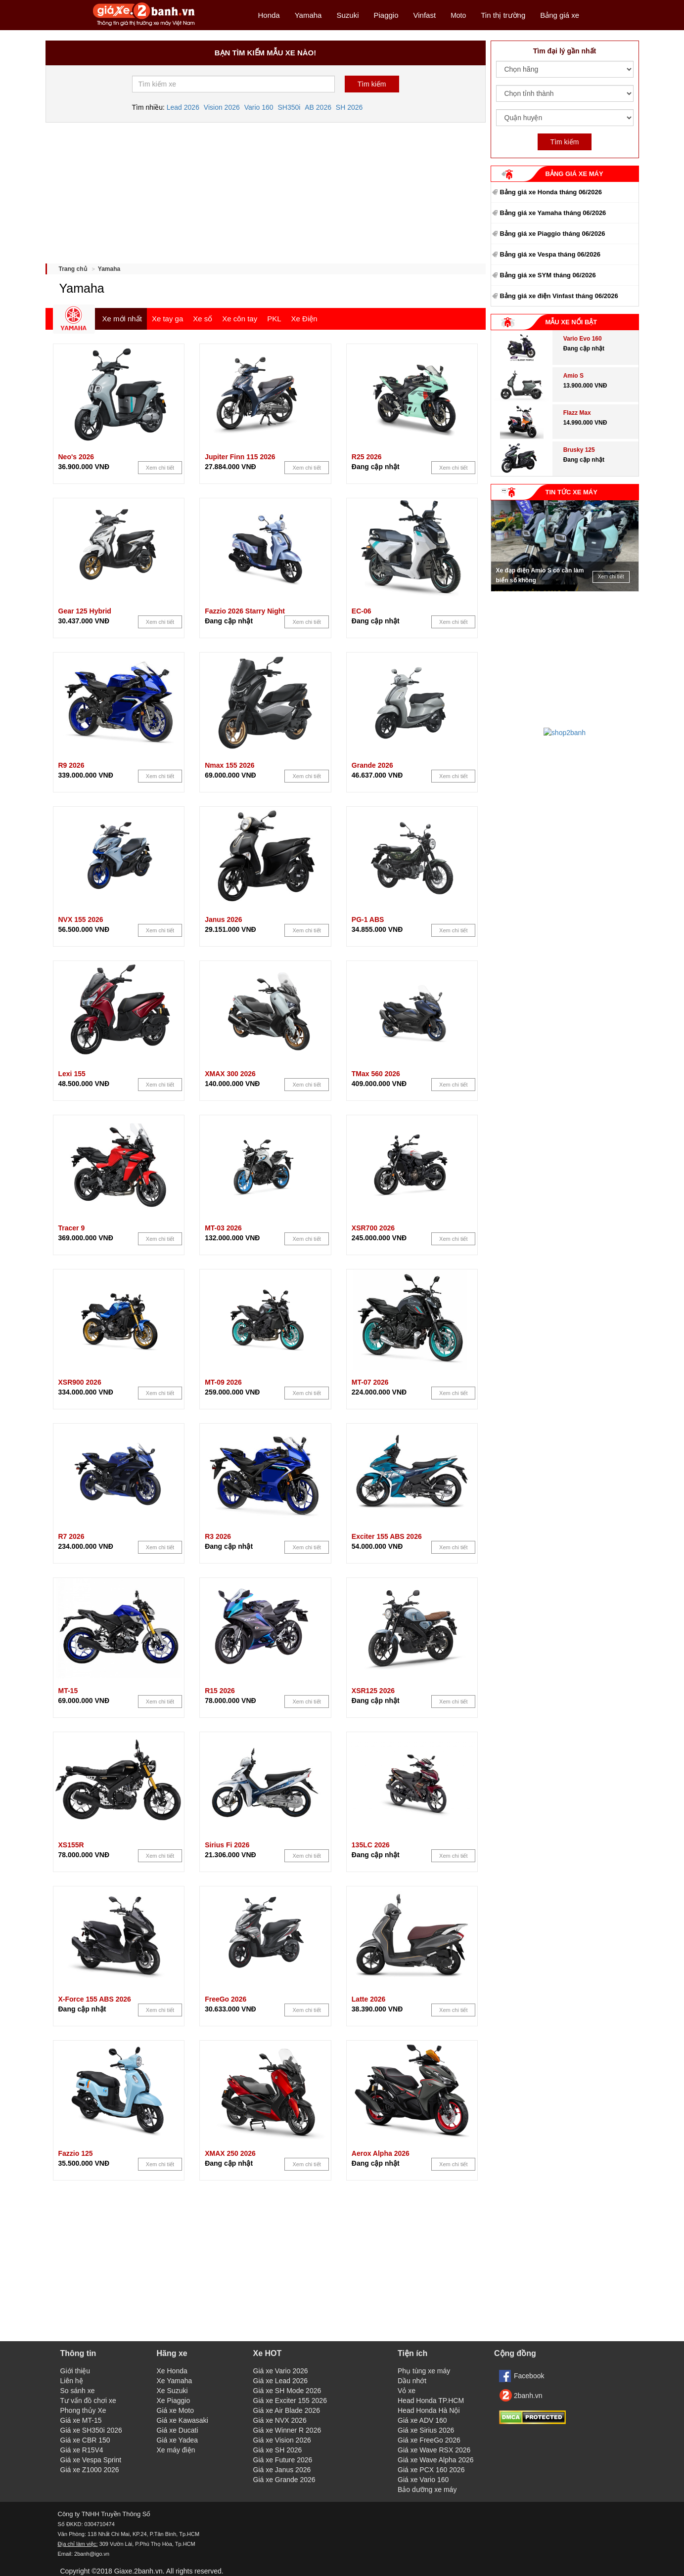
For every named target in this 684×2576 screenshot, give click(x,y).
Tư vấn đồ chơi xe (88, 2400)
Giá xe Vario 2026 (280, 2371)
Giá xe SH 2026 (277, 2450)
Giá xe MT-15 (81, 2420)
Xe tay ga (167, 318)
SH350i (288, 107)
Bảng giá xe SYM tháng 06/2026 (548, 275)
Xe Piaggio (173, 2400)
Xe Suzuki (172, 2391)
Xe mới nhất (122, 318)
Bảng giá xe (559, 15)
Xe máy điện (176, 2450)
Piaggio (386, 15)
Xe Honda (172, 2371)
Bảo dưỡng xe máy (427, 2489)
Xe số (202, 318)
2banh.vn (528, 2396)
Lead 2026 (183, 107)
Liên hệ (71, 2381)
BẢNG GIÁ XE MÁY (574, 173)
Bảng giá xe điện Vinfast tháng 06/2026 (559, 296)
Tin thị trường (503, 15)
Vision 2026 (222, 107)
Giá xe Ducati (177, 2430)
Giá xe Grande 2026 (284, 2480)
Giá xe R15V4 (81, 2450)
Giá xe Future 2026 (283, 2460)
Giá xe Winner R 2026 (287, 2430)
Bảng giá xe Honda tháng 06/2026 (551, 192)
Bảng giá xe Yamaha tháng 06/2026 (553, 213)
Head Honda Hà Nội (429, 2410)
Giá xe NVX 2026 (280, 2420)
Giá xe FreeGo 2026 (429, 2440)
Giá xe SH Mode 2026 (287, 2391)
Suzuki (347, 15)
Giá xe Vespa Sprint (91, 2460)
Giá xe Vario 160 (423, 2480)
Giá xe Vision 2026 (282, 2440)
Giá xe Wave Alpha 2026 (436, 2460)
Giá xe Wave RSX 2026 (434, 2450)
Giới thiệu (75, 2371)
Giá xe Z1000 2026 (89, 2470)
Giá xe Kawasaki (182, 2420)
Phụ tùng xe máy (424, 2371)
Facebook (529, 2376)
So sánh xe (77, 2391)
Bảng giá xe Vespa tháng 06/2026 (550, 254)
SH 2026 (349, 107)
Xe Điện (304, 318)
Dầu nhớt (412, 2381)
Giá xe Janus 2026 (282, 2470)
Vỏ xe (406, 2391)
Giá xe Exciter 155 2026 (290, 2400)
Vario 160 (259, 107)
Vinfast (424, 15)
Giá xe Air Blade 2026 (286, 2410)
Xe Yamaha (174, 2381)
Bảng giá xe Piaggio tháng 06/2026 (552, 233)
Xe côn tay (239, 318)
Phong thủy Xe (83, 2410)
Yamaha (308, 15)
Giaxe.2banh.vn (138, 2571)
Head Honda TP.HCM (431, 2400)
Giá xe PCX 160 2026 (431, 2470)
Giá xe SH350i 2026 (91, 2430)
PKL (274, 318)
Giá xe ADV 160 (422, 2420)
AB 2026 (318, 107)
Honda (269, 15)
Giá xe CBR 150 (85, 2440)
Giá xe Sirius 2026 (426, 2430)
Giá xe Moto (175, 2410)
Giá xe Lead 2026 (280, 2381)
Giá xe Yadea (177, 2440)
